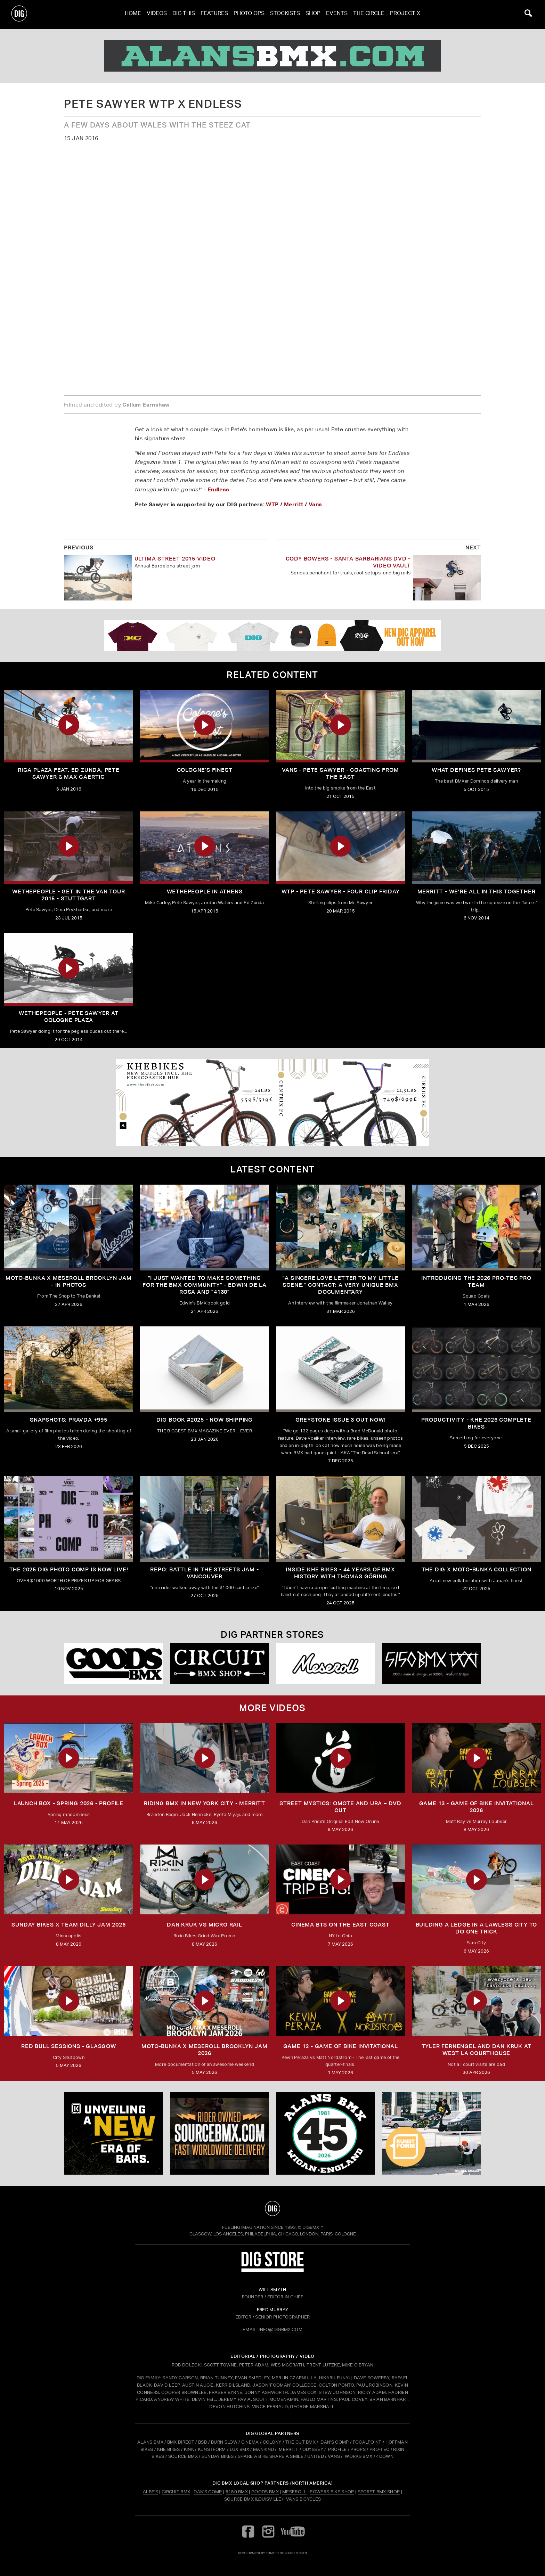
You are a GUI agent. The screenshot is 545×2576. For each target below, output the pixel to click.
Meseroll (294, 2491)
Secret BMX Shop (379, 2491)
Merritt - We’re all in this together (476, 891)
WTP (272, 504)
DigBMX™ (312, 2227)
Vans (315, 504)
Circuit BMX (176, 2491)
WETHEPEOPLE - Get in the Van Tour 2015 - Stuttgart (68, 895)
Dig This (183, 14)
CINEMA (250, 2442)
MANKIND (263, 2449)
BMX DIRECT (180, 2442)
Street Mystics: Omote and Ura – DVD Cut (340, 1807)
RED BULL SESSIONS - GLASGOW (68, 2046)
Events (337, 14)
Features (214, 14)
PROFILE (337, 2449)
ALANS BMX (150, 2442)
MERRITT (289, 2449)
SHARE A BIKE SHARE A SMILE (270, 2456)
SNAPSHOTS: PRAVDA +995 (68, 1419)
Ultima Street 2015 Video (175, 558)
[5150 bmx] (431, 1663)
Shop (313, 14)
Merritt (293, 504)
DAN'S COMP (334, 2442)
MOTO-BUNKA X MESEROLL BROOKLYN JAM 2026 (204, 2049)
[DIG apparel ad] (272, 635)
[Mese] (325, 1663)
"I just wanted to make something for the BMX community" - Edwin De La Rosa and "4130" (205, 1285)
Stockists (285, 14)
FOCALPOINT (367, 2442)
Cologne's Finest (205, 770)
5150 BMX (237, 2491)
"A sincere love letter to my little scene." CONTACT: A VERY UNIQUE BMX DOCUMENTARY (341, 1285)
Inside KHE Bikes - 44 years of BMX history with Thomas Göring (340, 1573)
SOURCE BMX (183, 2456)
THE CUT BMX (300, 2442)
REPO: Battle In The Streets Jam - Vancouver (204, 1573)
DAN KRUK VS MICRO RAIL (204, 1924)
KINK (189, 2449)
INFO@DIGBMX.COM (280, 2329)
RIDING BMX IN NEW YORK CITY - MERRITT (204, 1803)
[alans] (272, 56)
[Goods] (113, 1663)
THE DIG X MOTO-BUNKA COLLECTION (476, 1569)
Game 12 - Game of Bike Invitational (340, 2046)
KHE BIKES (168, 2449)
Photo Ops (249, 14)
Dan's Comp (208, 2491)
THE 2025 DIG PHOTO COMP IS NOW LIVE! (68, 1569)
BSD (202, 2442)
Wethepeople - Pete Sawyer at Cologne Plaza (68, 1016)
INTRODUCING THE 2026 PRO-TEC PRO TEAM (476, 1281)
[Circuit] (219, 1663)
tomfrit (272, 2553)
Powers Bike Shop (332, 2491)
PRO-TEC (379, 2449)
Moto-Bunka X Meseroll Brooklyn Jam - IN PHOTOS (68, 1281)
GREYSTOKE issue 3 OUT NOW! (340, 1419)
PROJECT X (405, 14)
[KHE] (272, 1102)
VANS (334, 2456)
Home (133, 14)
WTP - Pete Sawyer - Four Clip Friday (341, 891)
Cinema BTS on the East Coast (340, 1924)
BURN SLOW (224, 2442)
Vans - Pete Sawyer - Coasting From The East (340, 773)
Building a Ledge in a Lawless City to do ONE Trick (476, 1928)
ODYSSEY (312, 2449)
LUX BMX (239, 2449)
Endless (218, 489)
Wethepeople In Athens (205, 891)
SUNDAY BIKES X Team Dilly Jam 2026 (68, 1924)
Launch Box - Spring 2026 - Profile (68, 1803)
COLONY (272, 2442)
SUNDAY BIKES (218, 2456)
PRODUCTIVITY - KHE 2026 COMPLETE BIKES (476, 1423)
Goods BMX (265, 2491)
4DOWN (384, 2456)
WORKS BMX (359, 2456)
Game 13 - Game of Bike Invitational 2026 (476, 1807)
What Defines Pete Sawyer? (476, 770)
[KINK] (113, 2133)
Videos (157, 14)
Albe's (150, 2491)
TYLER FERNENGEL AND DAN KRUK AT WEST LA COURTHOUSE (476, 2049)
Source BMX (239, 2499)
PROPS (358, 2449)
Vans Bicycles (303, 2499)
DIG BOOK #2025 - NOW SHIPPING (204, 1419)
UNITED (315, 2456)
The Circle (368, 14)
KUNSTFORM (212, 2449)
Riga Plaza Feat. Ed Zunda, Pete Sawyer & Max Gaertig (69, 773)
